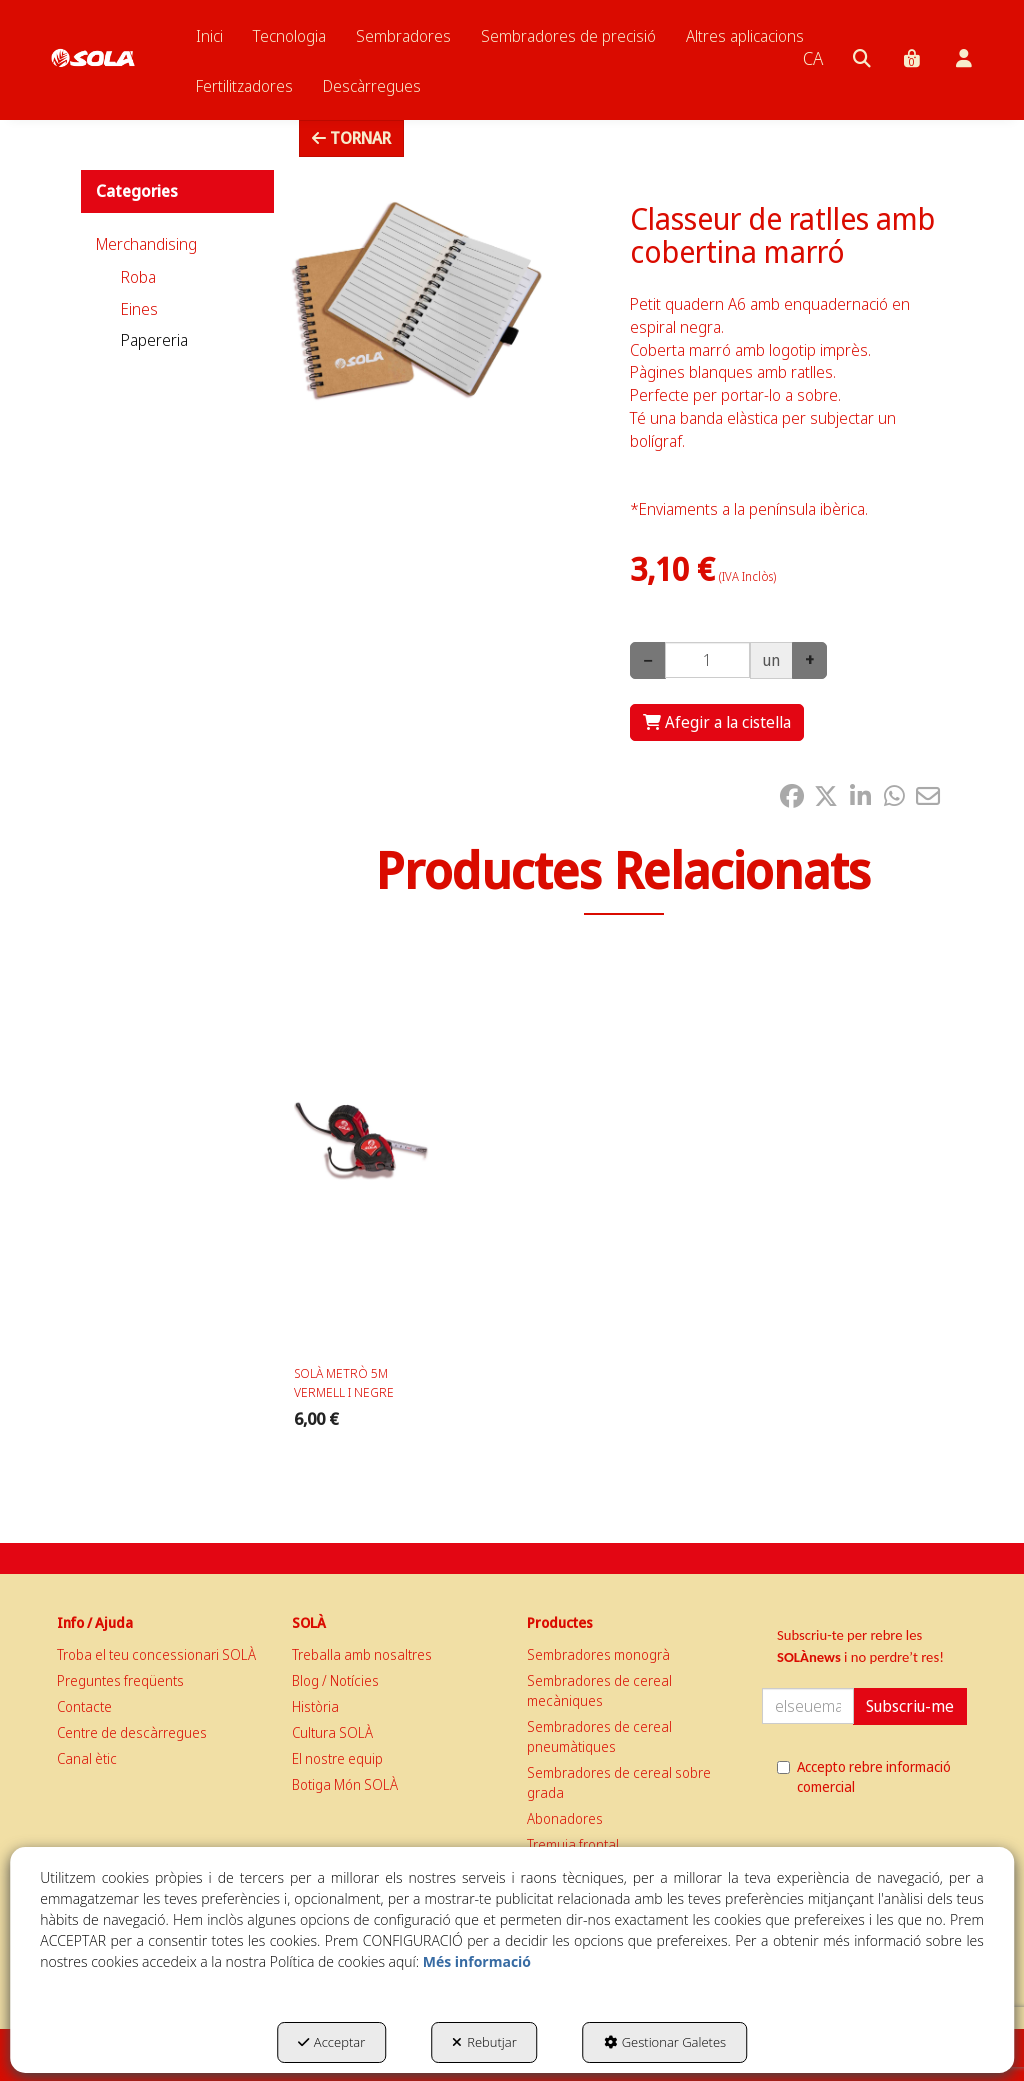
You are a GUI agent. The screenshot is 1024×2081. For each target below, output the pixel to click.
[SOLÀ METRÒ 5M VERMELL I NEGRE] (361, 1150)
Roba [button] (138, 277)
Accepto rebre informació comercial (864, 1776)
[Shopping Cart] (717, 722)
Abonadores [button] (565, 1818)
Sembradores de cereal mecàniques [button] (599, 1690)
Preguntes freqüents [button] (120, 1680)
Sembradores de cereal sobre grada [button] (619, 1782)
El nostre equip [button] (337, 1758)
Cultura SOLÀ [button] (332, 1732)
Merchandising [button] (146, 244)
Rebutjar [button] (484, 2042)
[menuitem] (209, 36)
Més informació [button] (477, 1961)
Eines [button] (139, 309)
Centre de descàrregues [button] (132, 1732)
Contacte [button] (84, 1706)
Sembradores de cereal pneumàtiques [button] (599, 1736)
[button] (93, 40)
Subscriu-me (910, 1706)
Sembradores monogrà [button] (598, 1654)
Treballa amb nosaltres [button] (362, 1654)
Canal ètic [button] (87, 1758)
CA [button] (813, 58)
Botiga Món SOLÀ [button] (345, 1784)
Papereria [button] (154, 340)
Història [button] (315, 1706)
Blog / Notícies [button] (335, 1680)
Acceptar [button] (331, 2042)
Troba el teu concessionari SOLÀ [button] (156, 1654)
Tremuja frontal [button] (573, 1844)
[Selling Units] (707, 660)
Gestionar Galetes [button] (665, 2042)
